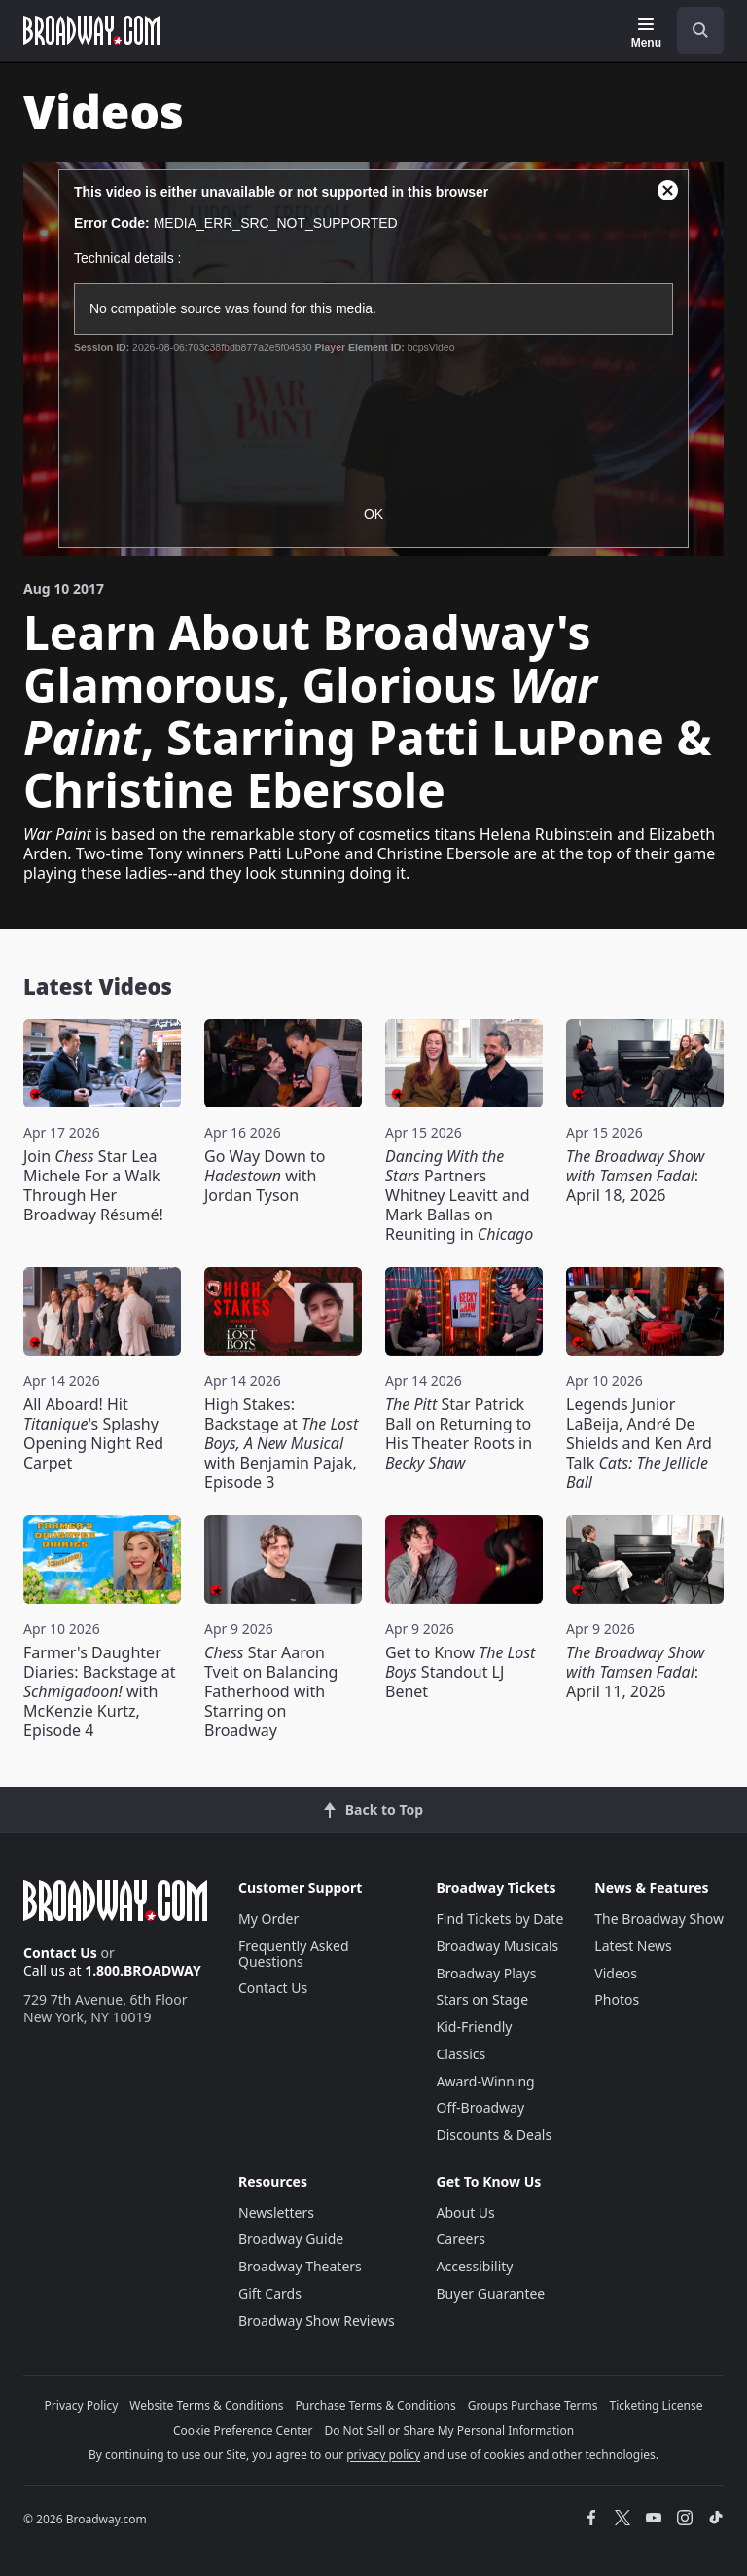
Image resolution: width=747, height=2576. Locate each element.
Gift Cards (270, 2293)
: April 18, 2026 (635, 1175)
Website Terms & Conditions (206, 2405)
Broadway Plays (487, 1973)
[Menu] (646, 33)
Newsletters (276, 2212)
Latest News (633, 1946)
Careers (461, 2239)
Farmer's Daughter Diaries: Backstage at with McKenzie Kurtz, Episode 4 (99, 1691)
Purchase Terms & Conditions (376, 2405)
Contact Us (60, 1952)
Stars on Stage (483, 1999)
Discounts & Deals (494, 2134)
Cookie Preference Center (243, 2430)
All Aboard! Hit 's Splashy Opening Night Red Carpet (93, 1433)
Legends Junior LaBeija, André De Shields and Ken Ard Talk (639, 1443)
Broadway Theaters (300, 2266)
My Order (268, 1918)
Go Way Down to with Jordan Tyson (264, 1175)
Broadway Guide (290, 2239)
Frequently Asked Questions (293, 1954)
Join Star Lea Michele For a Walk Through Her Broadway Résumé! (93, 1185)
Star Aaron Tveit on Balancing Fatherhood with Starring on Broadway (271, 1691)
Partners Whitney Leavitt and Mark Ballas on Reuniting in (459, 1195)
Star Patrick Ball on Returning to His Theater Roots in (458, 1433)
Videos (615, 1973)
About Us (466, 2212)
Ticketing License (656, 2405)
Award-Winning (486, 2081)
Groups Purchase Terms (533, 2405)
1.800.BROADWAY (143, 1970)
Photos (616, 1999)
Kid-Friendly (475, 2026)
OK (373, 514)
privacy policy (383, 2455)
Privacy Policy (82, 2405)
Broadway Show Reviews (316, 2320)
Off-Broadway (481, 2107)
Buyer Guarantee (491, 2293)
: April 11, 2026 (635, 1672)
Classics (461, 2054)
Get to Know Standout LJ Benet (460, 1672)
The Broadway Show (659, 1918)
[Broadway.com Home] (91, 30)
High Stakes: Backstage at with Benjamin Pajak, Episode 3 (281, 1443)
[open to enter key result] (700, 30)
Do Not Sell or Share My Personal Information (449, 2430)
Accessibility (475, 2266)
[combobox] (692, 30)
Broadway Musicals (498, 1946)
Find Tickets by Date (500, 1918)
